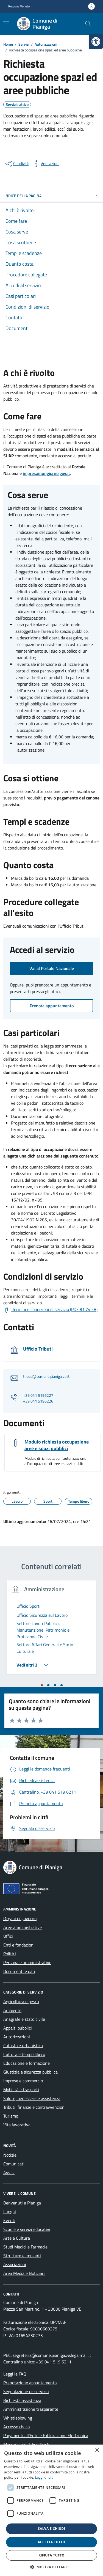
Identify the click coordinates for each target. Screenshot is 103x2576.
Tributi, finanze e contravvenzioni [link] (34, 2107)
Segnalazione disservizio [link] (26, 2391)
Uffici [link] (8, 1936)
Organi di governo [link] (20, 1918)
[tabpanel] (51, 1630)
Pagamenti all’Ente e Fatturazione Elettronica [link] (45, 2435)
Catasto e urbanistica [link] (23, 2045)
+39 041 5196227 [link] (38, 1395)
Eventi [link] (9, 2220)
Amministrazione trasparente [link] (30, 2409)
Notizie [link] (9, 2155)
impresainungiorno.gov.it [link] (46, 473)
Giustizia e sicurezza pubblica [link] (30, 2072)
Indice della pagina (51, 196)
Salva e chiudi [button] (51, 2528)
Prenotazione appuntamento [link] (30, 2382)
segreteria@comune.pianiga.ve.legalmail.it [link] (52, 2355)
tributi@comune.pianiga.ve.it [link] (46, 1376)
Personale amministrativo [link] (27, 1962)
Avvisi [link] (9, 2172)
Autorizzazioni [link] (16, 2036)
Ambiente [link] (12, 2010)
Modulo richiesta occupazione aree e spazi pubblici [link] (56, 1445)
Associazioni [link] (14, 2264)
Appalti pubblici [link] (17, 2028)
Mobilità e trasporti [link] (21, 2089)
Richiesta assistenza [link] (22, 2400)
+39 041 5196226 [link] (38, 1401)
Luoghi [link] (9, 2211)
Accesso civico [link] (16, 2426)
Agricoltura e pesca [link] (21, 2001)
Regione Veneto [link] (19, 6)
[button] (51, 2567)
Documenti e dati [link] (19, 1971)
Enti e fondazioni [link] (19, 1945)
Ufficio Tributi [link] (38, 1349)
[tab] (42, 1685)
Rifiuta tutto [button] (51, 2555)
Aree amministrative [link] (22, 1927)
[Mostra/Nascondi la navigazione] (6, 23)
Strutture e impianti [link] (22, 2255)
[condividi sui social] (16, 163)
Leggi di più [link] (44, 2477)
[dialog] (51, 2510)
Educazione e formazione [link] (26, 2063)
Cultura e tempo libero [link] (24, 2054)
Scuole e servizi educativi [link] (26, 2229)
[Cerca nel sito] (88, 23)
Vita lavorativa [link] (16, 2124)
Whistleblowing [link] (17, 2418)
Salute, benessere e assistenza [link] (31, 2098)
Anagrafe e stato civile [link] (24, 2019)
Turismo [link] (10, 2116)
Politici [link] (9, 1953)
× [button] (97, 2450)
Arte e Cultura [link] (16, 2238)
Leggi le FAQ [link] (14, 2374)
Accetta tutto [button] (51, 2542)
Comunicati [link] (13, 2163)
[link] (96, 41)
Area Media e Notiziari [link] (24, 2273)
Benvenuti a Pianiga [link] (22, 2203)
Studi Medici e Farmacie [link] (25, 2247)
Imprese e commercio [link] (23, 2080)
